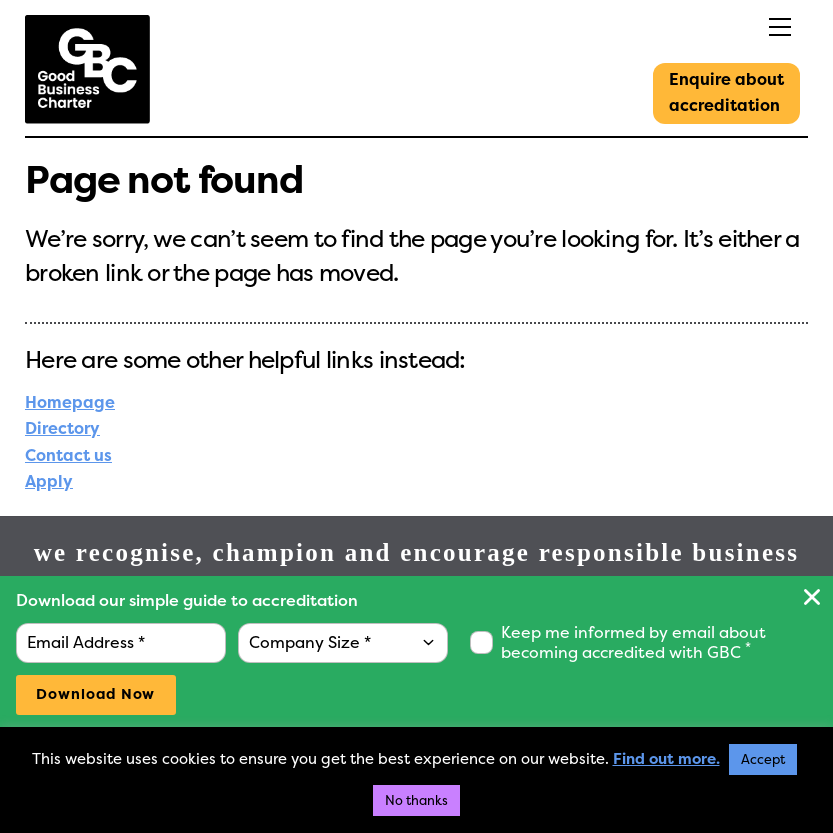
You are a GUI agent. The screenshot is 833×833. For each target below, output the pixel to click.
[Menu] (731, 27)
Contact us (68, 455)
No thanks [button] (416, 800)
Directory (62, 428)
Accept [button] (763, 759)
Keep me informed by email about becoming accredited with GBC (633, 643)
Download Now (95, 694)
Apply (49, 481)
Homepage (70, 402)
